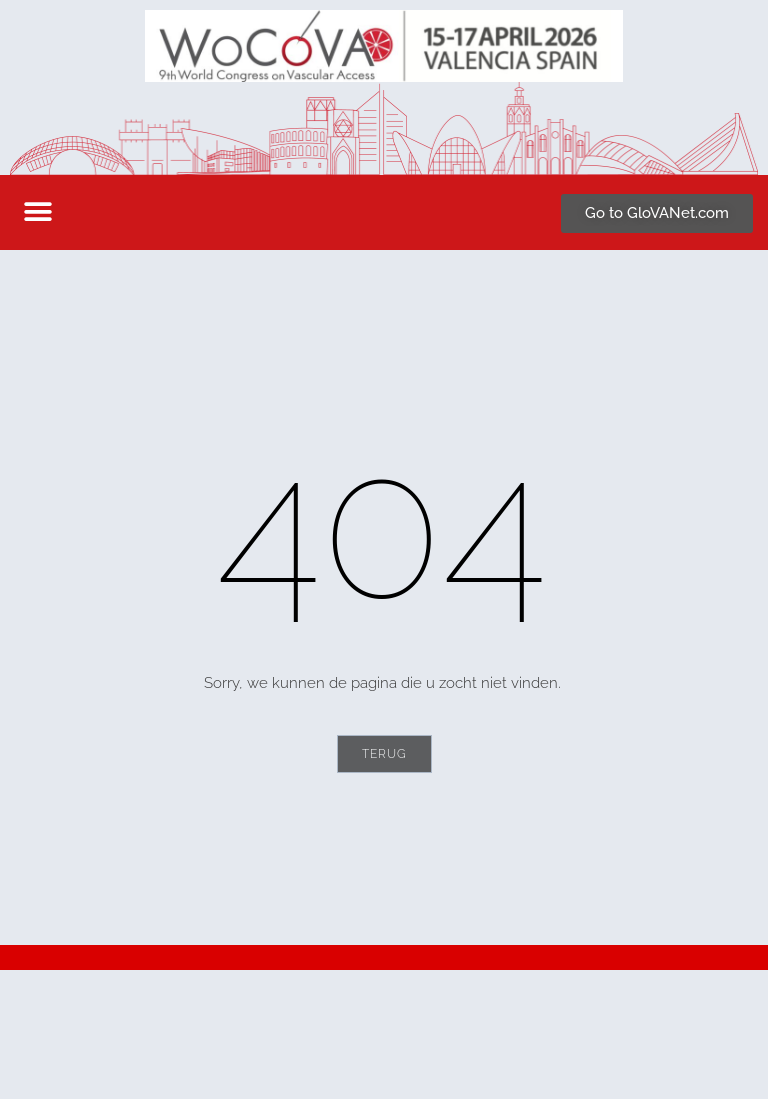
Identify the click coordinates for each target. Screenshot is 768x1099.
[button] (37, 212)
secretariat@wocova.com (126, 1059)
